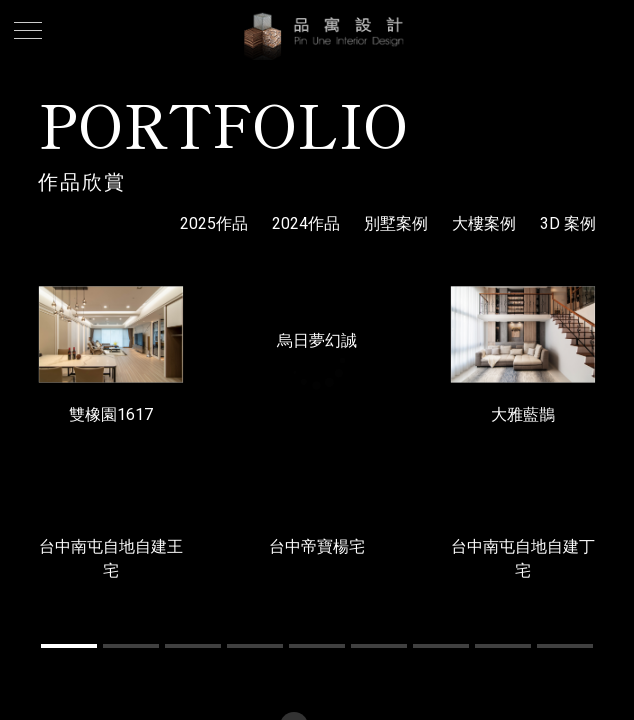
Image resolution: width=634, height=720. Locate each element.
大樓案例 (484, 223)
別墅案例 (396, 223)
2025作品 (214, 223)
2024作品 (306, 223)
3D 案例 (568, 223)
